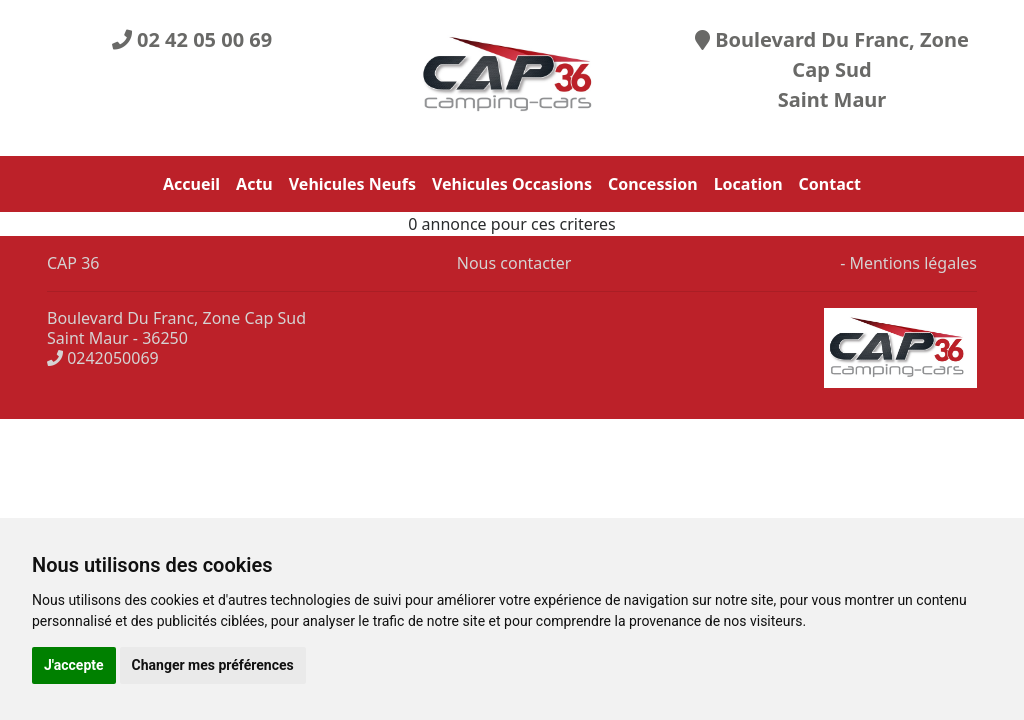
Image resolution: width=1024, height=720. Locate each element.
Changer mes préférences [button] (213, 665)
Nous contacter (512, 263)
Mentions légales (913, 263)
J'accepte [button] (74, 665)
